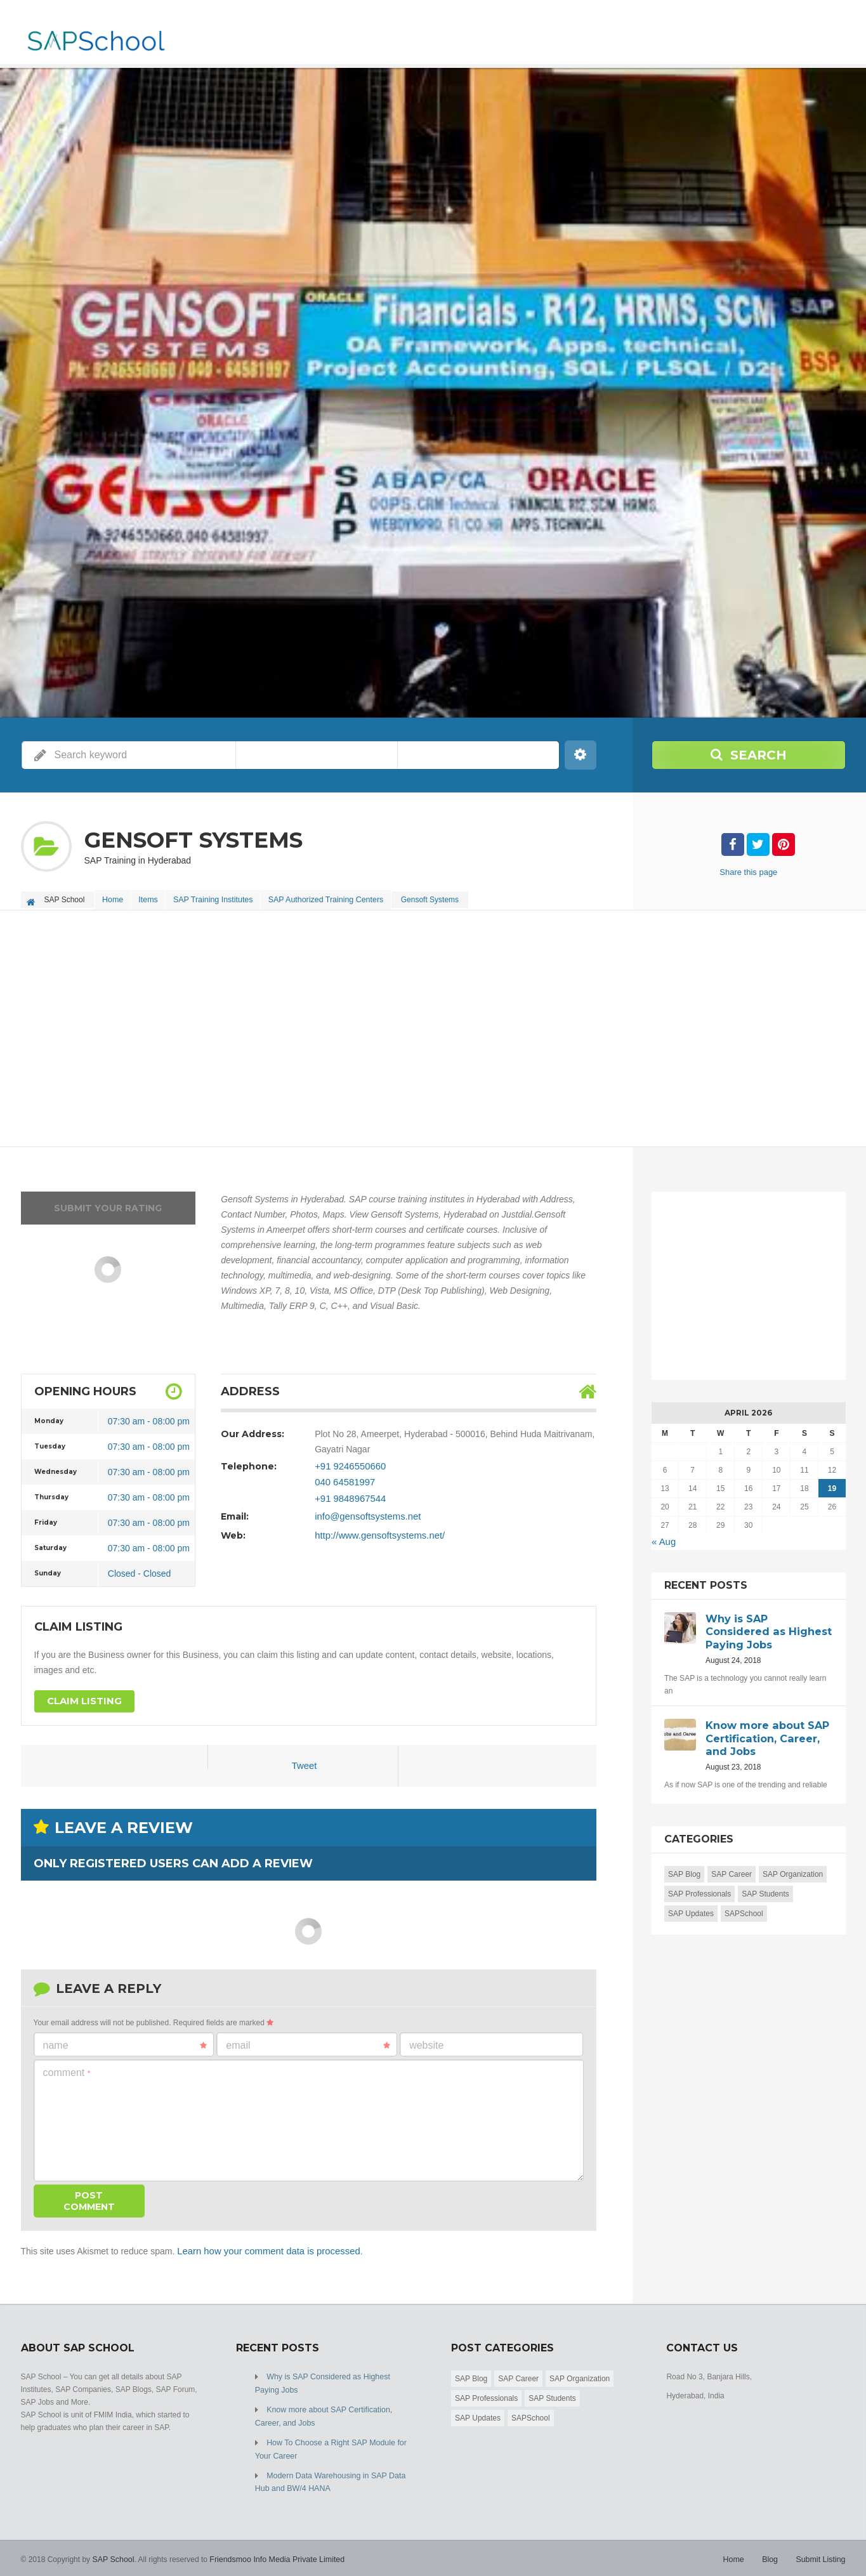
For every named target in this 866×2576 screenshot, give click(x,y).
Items (153, 898)
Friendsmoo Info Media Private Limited (273, 2550)
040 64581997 (343, 1478)
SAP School (112, 2550)
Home (114, 898)
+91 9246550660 (348, 1463)
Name (125, 2041)
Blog (772, 2550)
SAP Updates (691, 1908)
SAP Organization (793, 1869)
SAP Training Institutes (221, 898)
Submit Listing (821, 2550)
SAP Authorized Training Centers (334, 898)
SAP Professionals (699, 1888)
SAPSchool (744, 1908)
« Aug (663, 1539)
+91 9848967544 (348, 1493)
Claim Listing (82, 1698)
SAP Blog (684, 1869)
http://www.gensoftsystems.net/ (376, 1530)
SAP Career (731, 1869)
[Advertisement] (401, 1026)
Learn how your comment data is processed (263, 2247)
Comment (67, 2068)
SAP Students (765, 1888)
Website (426, 2041)
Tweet (304, 1763)
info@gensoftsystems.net (364, 1511)
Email (308, 2041)
